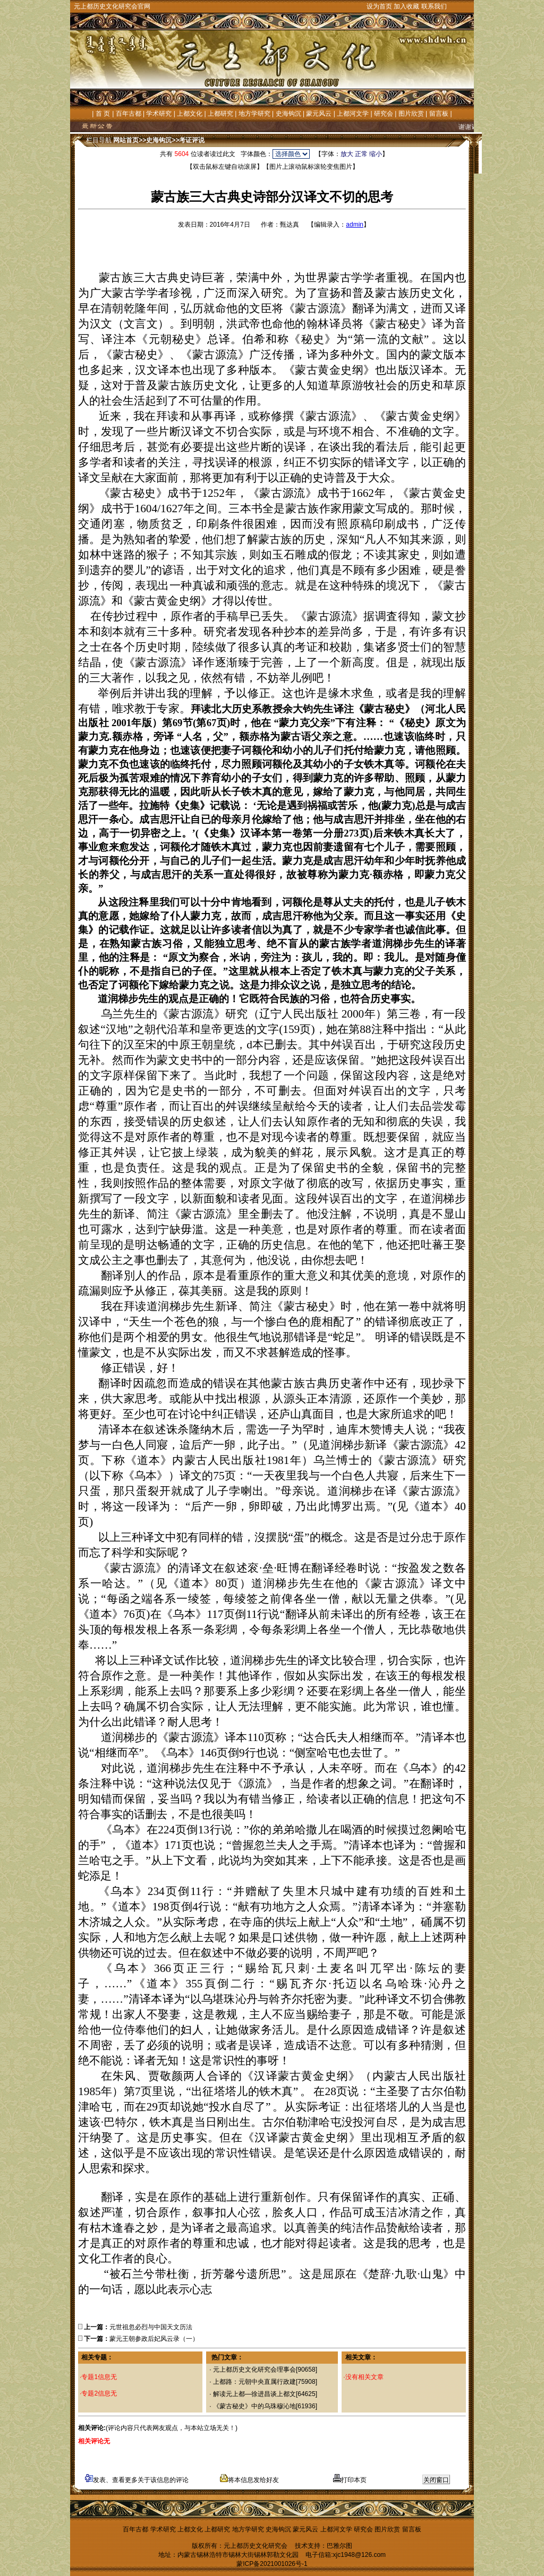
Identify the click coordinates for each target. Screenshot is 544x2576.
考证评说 (192, 140)
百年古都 (128, 113)
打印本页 (350, 2480)
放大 (347, 154)
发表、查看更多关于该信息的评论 (137, 2480)
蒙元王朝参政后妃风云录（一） (154, 2338)
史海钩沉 (288, 113)
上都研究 (220, 113)
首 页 (103, 113)
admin (354, 224)
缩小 (375, 154)
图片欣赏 (411, 113)
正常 (361, 154)
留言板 (438, 113)
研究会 (383, 113)
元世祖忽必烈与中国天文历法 (150, 2327)
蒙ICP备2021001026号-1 (271, 2564)
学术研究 (159, 113)
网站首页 (126, 140)
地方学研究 (254, 113)
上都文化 (189, 113)
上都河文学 (353, 113)
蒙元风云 (319, 113)
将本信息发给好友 (249, 2480)
